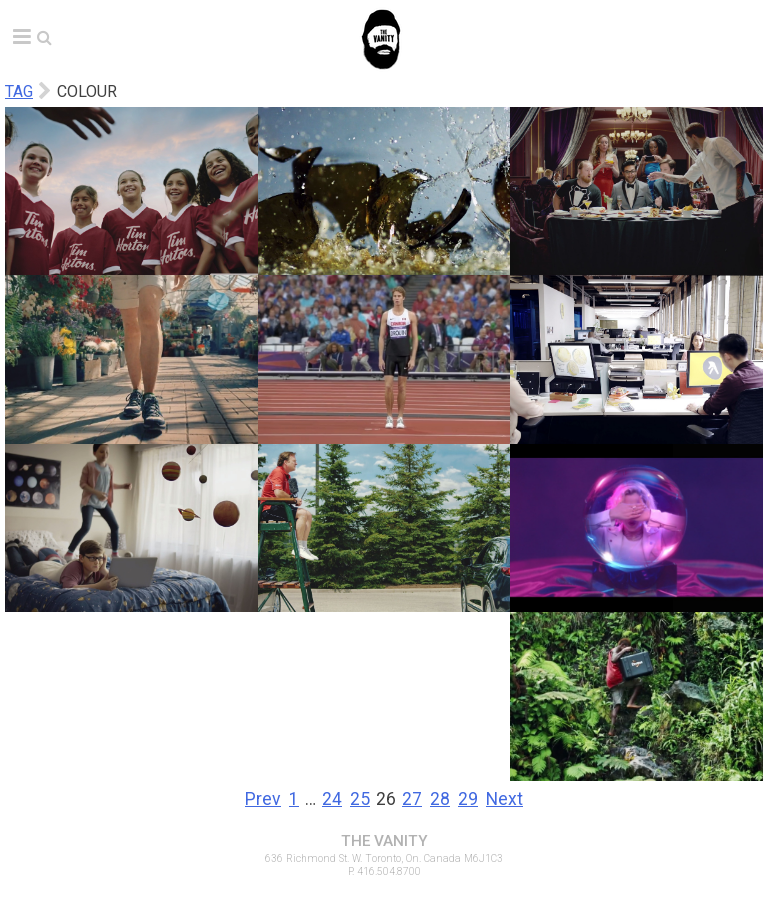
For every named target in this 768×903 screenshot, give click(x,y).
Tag (19, 91)
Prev (263, 799)
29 (468, 799)
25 (360, 799)
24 (332, 799)
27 (412, 799)
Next (504, 799)
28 (440, 799)
